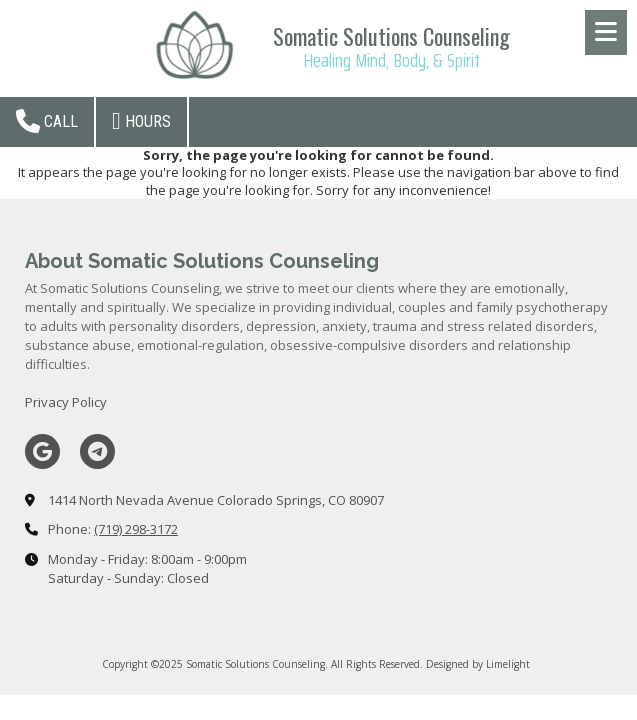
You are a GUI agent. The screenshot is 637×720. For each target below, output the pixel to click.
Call (47, 121)
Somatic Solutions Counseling (391, 36)
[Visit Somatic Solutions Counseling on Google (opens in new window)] (42, 451)
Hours (141, 121)
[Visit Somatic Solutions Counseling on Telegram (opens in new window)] (97, 451)
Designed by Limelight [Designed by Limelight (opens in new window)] (478, 664)
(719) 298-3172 (136, 529)
